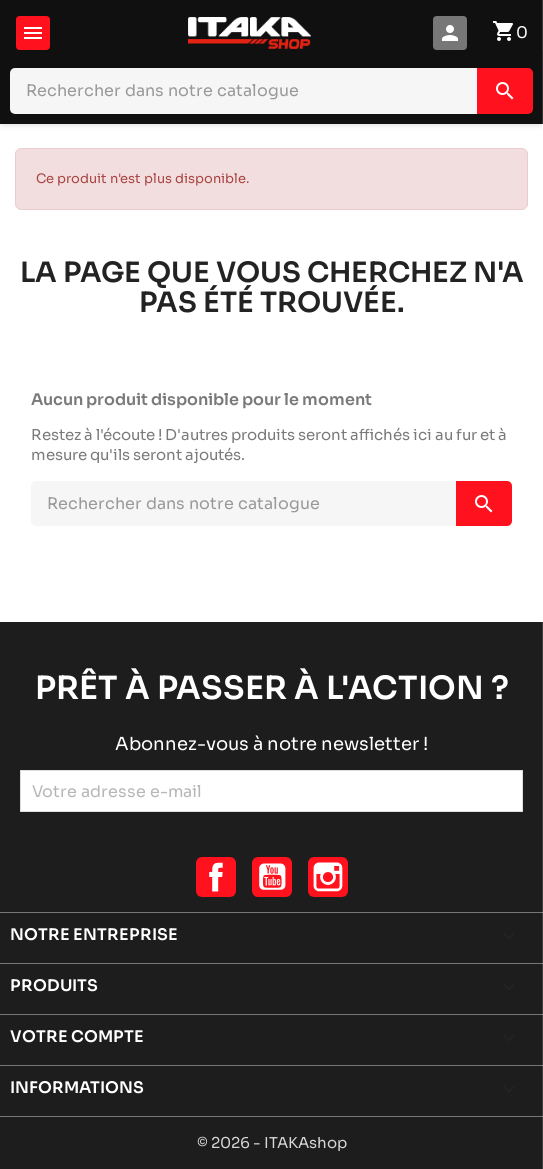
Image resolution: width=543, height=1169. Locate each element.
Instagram (328, 877)
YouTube (272, 877)
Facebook (216, 877)
